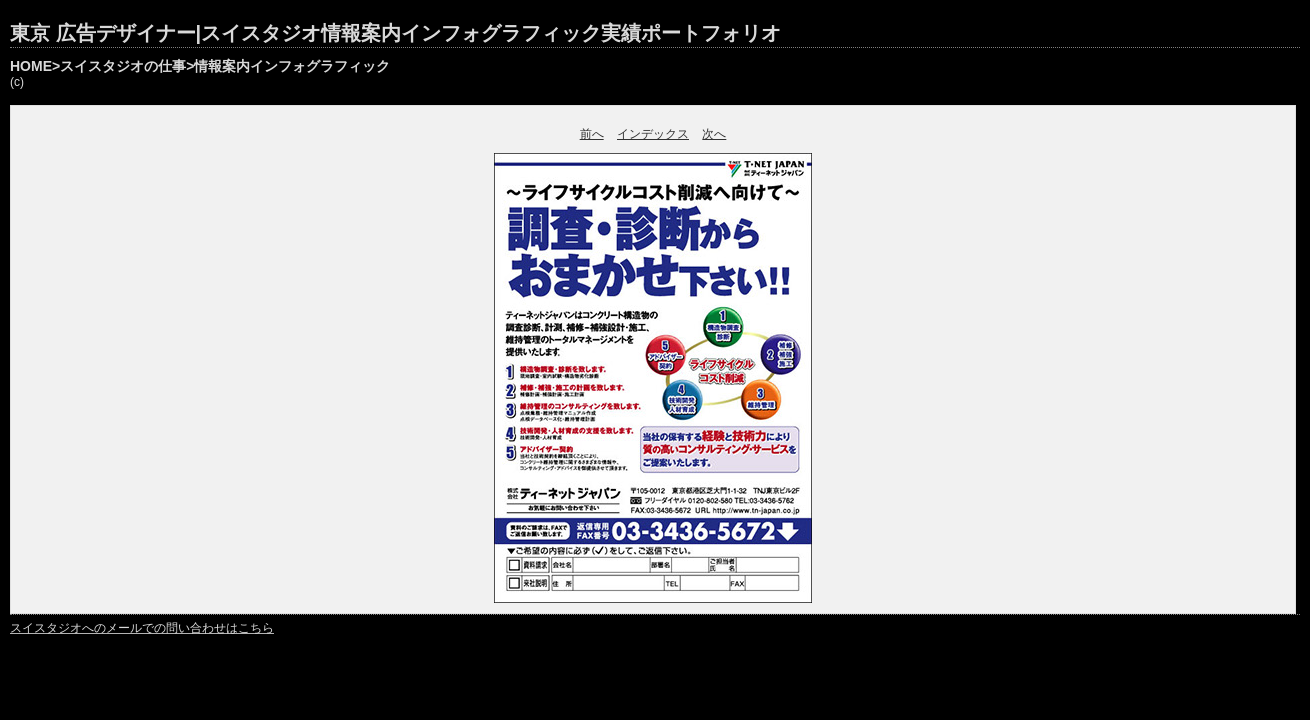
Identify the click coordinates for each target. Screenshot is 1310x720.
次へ (714, 134)
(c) (17, 82)
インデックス (653, 134)
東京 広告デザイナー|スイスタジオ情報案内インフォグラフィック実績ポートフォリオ (395, 33)
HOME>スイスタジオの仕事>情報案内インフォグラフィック (200, 66)
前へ (592, 134)
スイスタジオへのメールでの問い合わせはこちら (142, 628)
